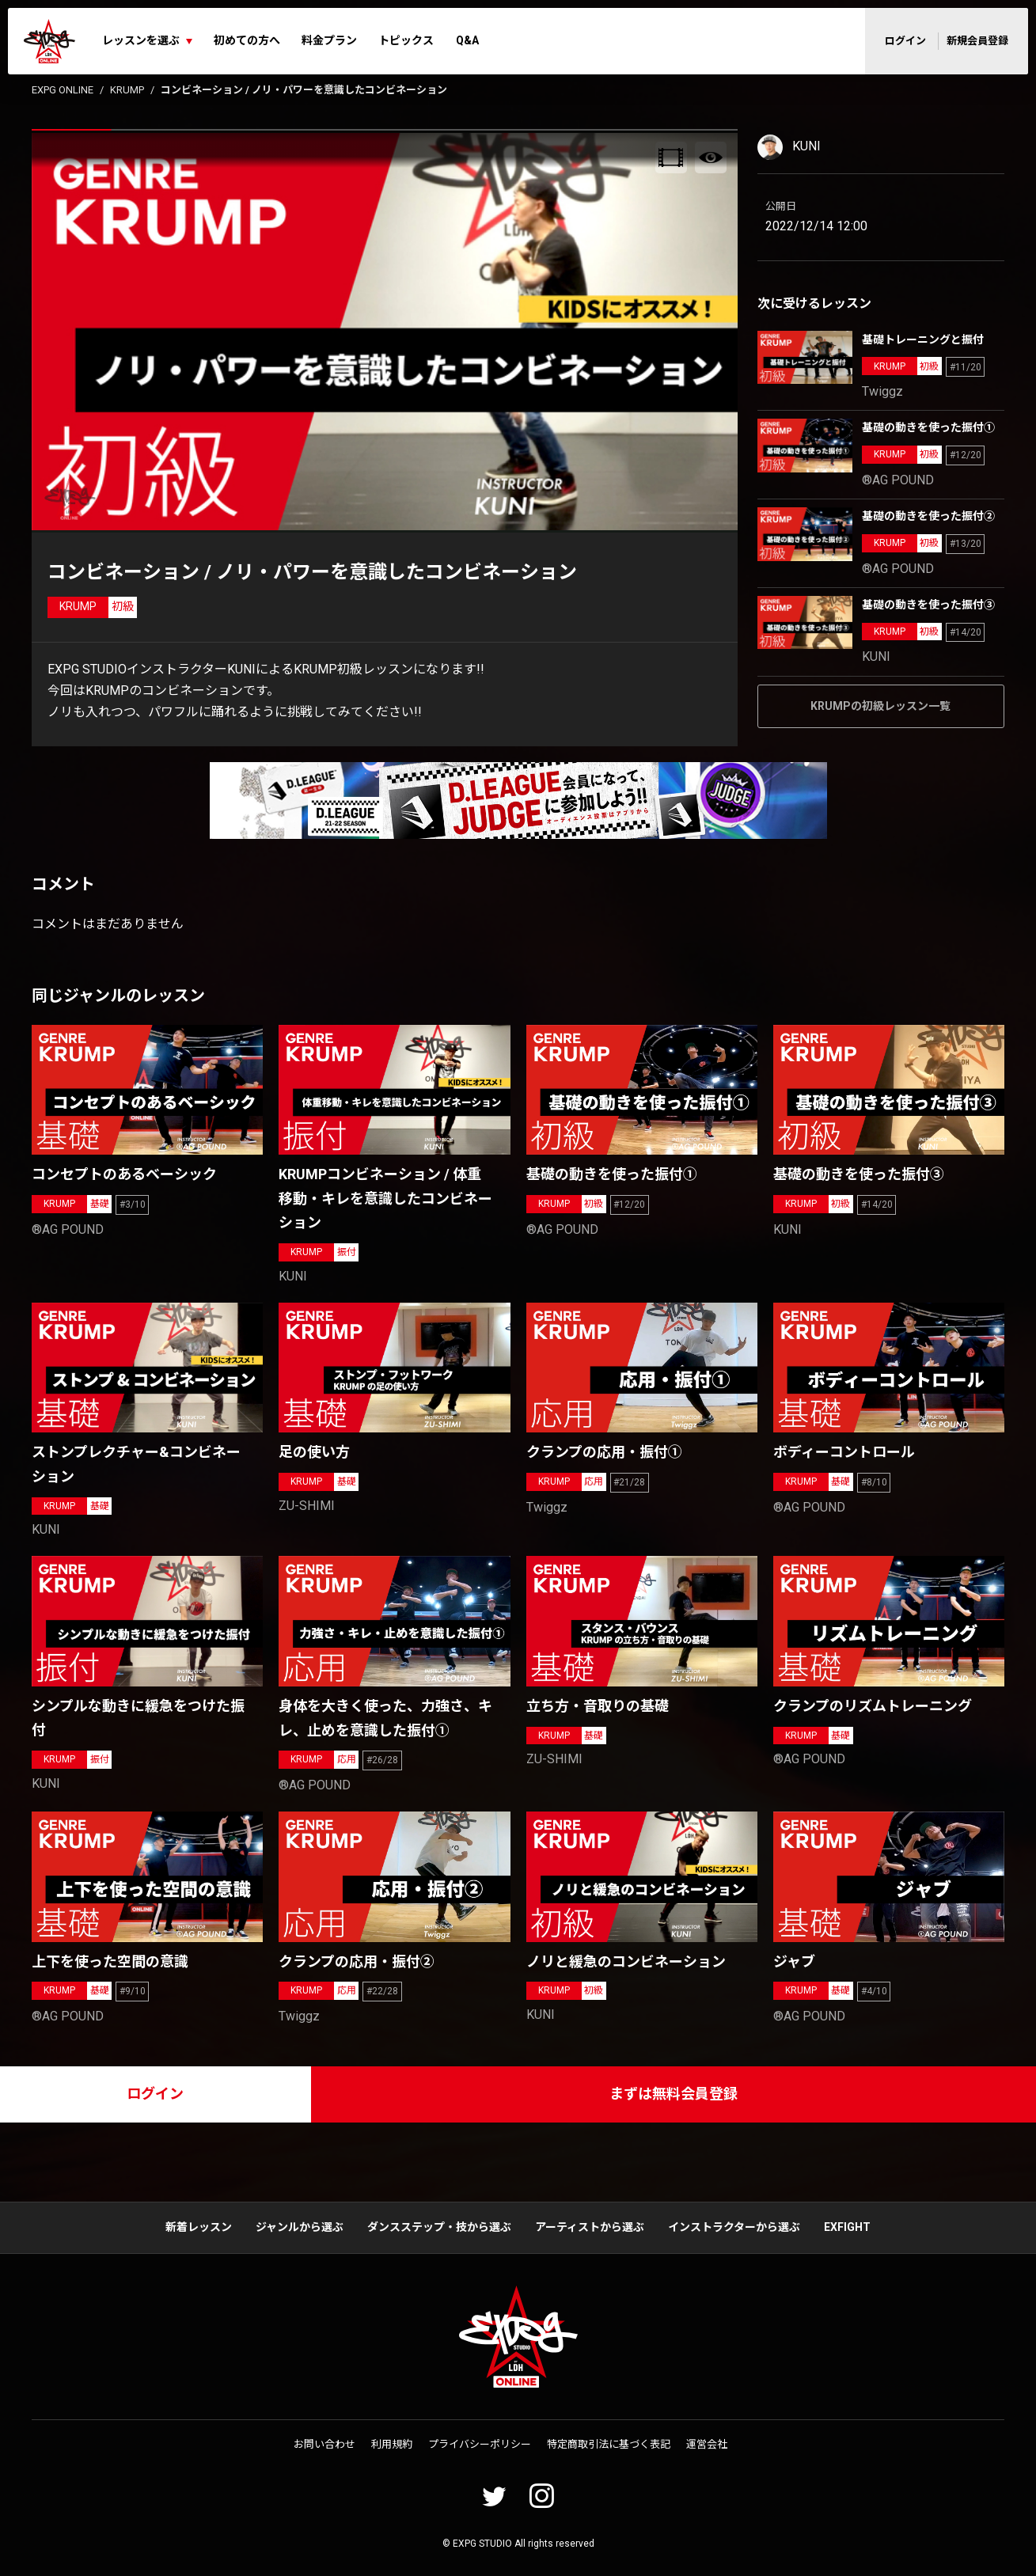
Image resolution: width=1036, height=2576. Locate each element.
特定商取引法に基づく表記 (608, 2444)
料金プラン (329, 40)
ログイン (905, 41)
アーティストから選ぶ (589, 2227)
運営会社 (706, 2444)
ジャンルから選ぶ (299, 2227)
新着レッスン (198, 2227)
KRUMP (127, 90)
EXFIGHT (847, 2227)
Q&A (467, 40)
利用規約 (391, 2444)
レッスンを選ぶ (141, 40)
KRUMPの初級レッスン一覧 (880, 706)
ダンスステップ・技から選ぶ (439, 2227)
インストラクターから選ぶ (734, 2227)
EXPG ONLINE (62, 90)
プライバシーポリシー (479, 2444)
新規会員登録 (977, 41)
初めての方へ (247, 40)
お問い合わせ (324, 2444)
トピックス (406, 40)
